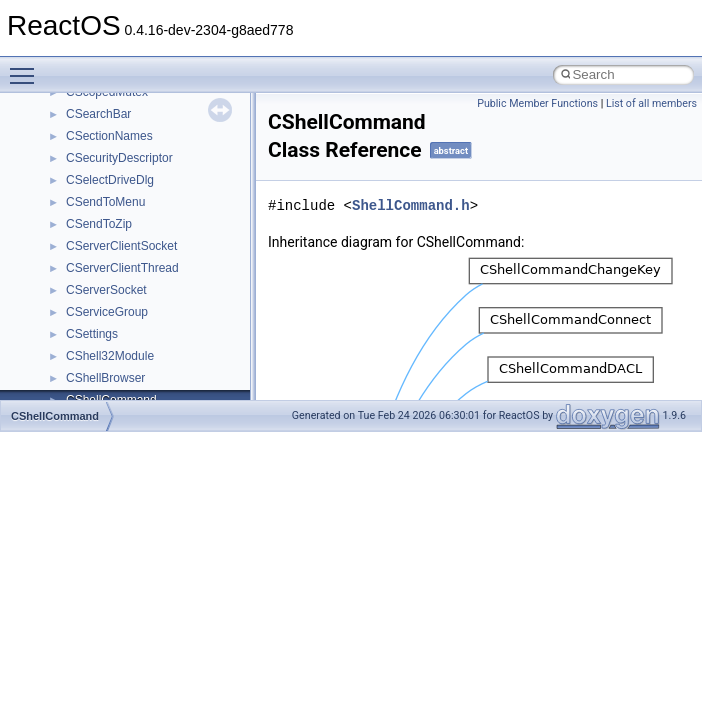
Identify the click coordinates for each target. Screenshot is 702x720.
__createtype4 (104, 399)
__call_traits (98, 157)
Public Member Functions (537, 103)
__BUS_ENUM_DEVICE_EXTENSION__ (176, 113)
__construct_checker (121, 355)
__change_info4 (108, 223)
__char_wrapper (109, 267)
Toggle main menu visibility (27, 67)
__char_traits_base (117, 245)
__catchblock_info (114, 179)
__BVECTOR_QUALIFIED (136, 135)
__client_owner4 (109, 289)
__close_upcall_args (120, 311)
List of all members (651, 103)
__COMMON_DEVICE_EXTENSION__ (171, 333)
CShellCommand (55, 416)
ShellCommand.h (411, 205)
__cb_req (91, 201)
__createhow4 (103, 377)
